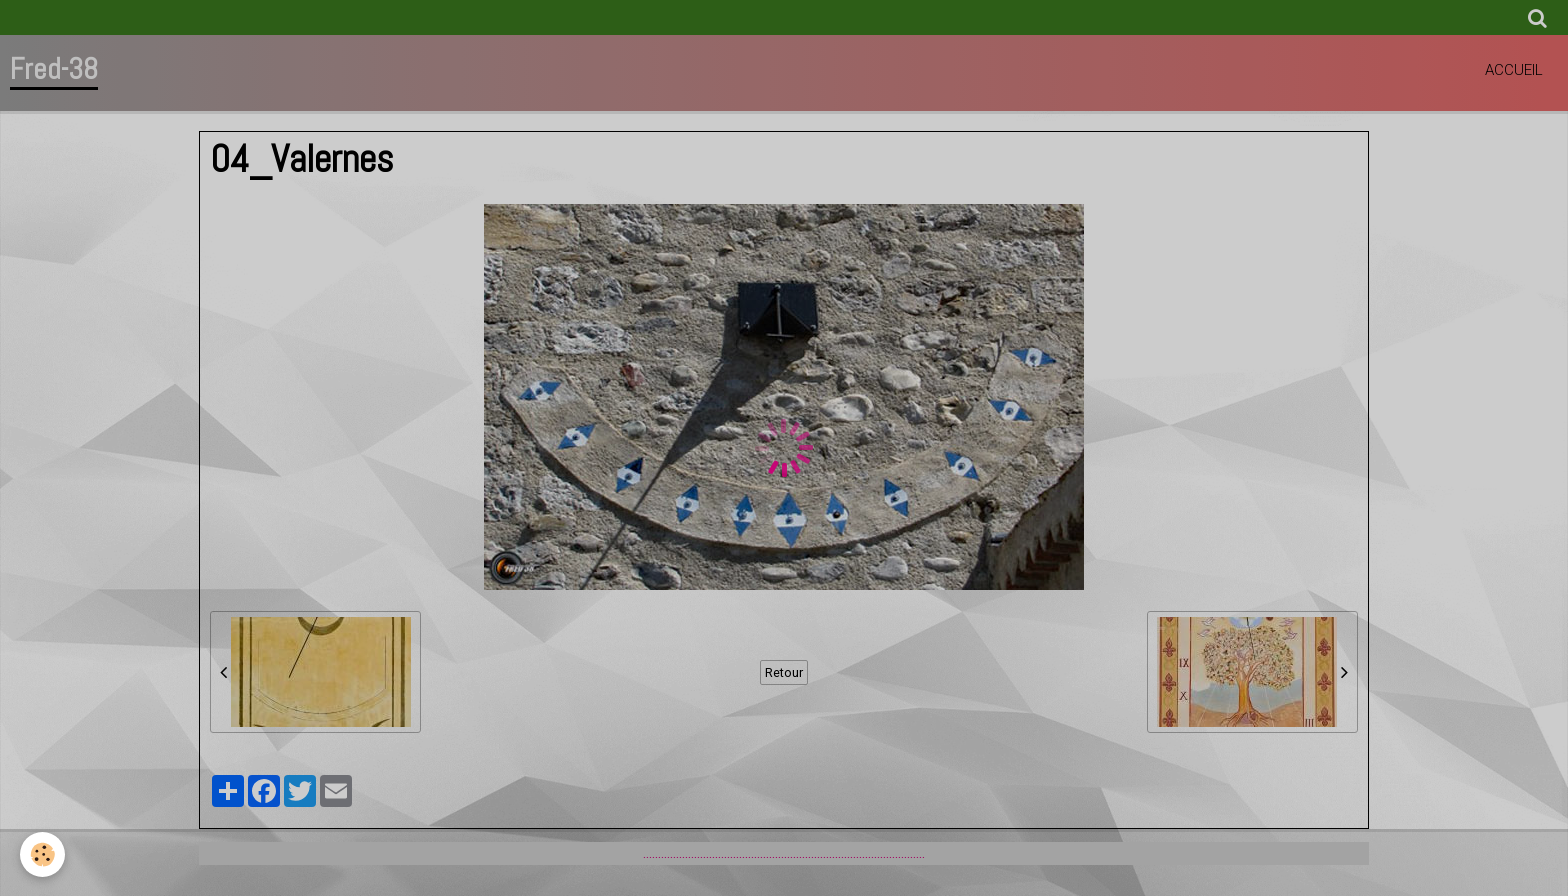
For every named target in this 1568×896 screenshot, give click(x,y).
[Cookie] (42, 854)
